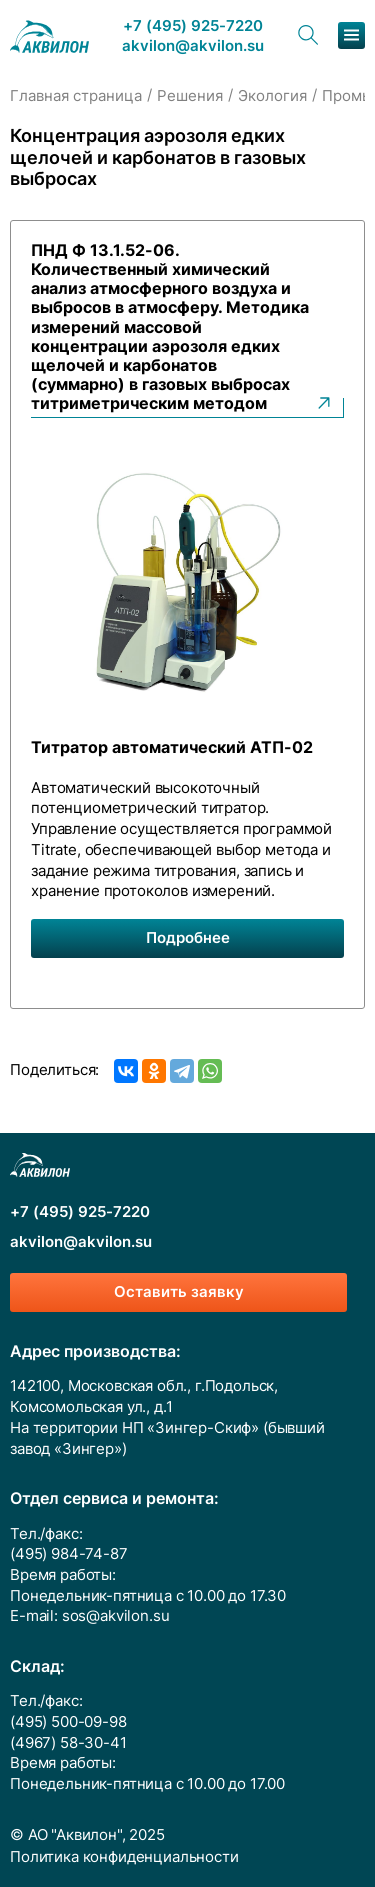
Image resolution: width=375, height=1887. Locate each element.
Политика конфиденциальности (124, 1857)
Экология (272, 96)
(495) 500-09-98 (68, 1722)
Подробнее (188, 938)
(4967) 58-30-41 (68, 1743)
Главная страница (76, 96)
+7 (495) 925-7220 (193, 26)
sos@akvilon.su (116, 1616)
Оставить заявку (179, 1292)
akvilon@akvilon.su (193, 46)
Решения (190, 96)
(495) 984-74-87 (69, 1554)
